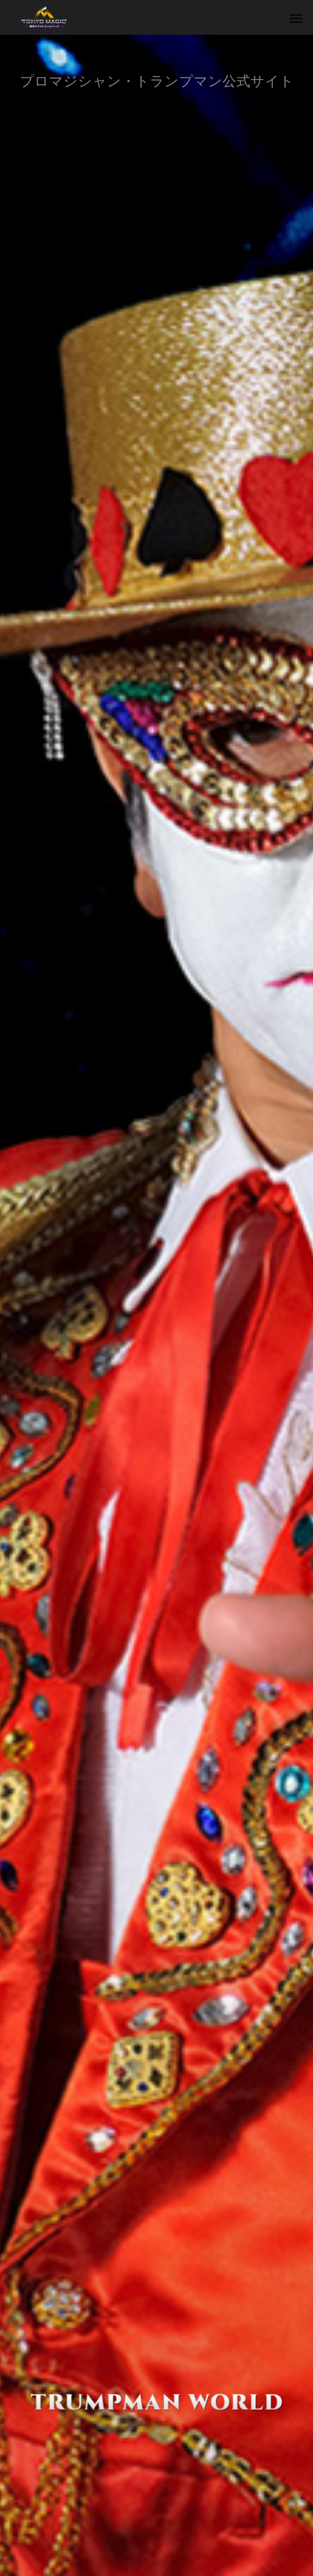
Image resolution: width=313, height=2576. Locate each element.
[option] (156, 1305)
